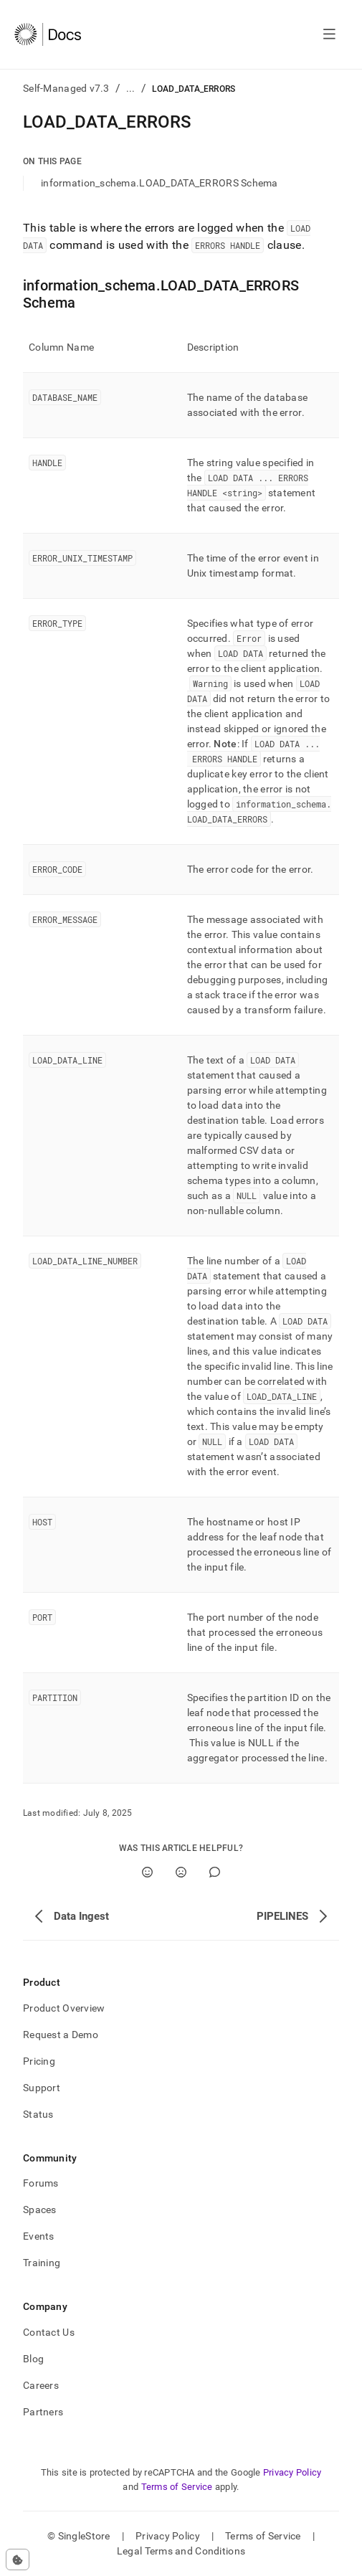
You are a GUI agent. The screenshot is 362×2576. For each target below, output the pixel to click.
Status (38, 2114)
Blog (33, 2358)
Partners (43, 2412)
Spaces (40, 2209)
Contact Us (49, 2332)
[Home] (47, 34)
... (130, 88)
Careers (41, 2385)
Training (41, 2262)
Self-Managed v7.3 (66, 88)
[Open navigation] (329, 34)
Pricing (39, 2061)
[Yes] (147, 1872)
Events (38, 2236)
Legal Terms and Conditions (181, 2551)
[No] (181, 1872)
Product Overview (64, 2008)
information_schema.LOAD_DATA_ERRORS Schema (159, 183)
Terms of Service (177, 2486)
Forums (41, 2183)
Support (41, 2087)
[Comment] (215, 1872)
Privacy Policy (292, 2472)
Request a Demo (60, 2034)
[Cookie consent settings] (17, 2559)
